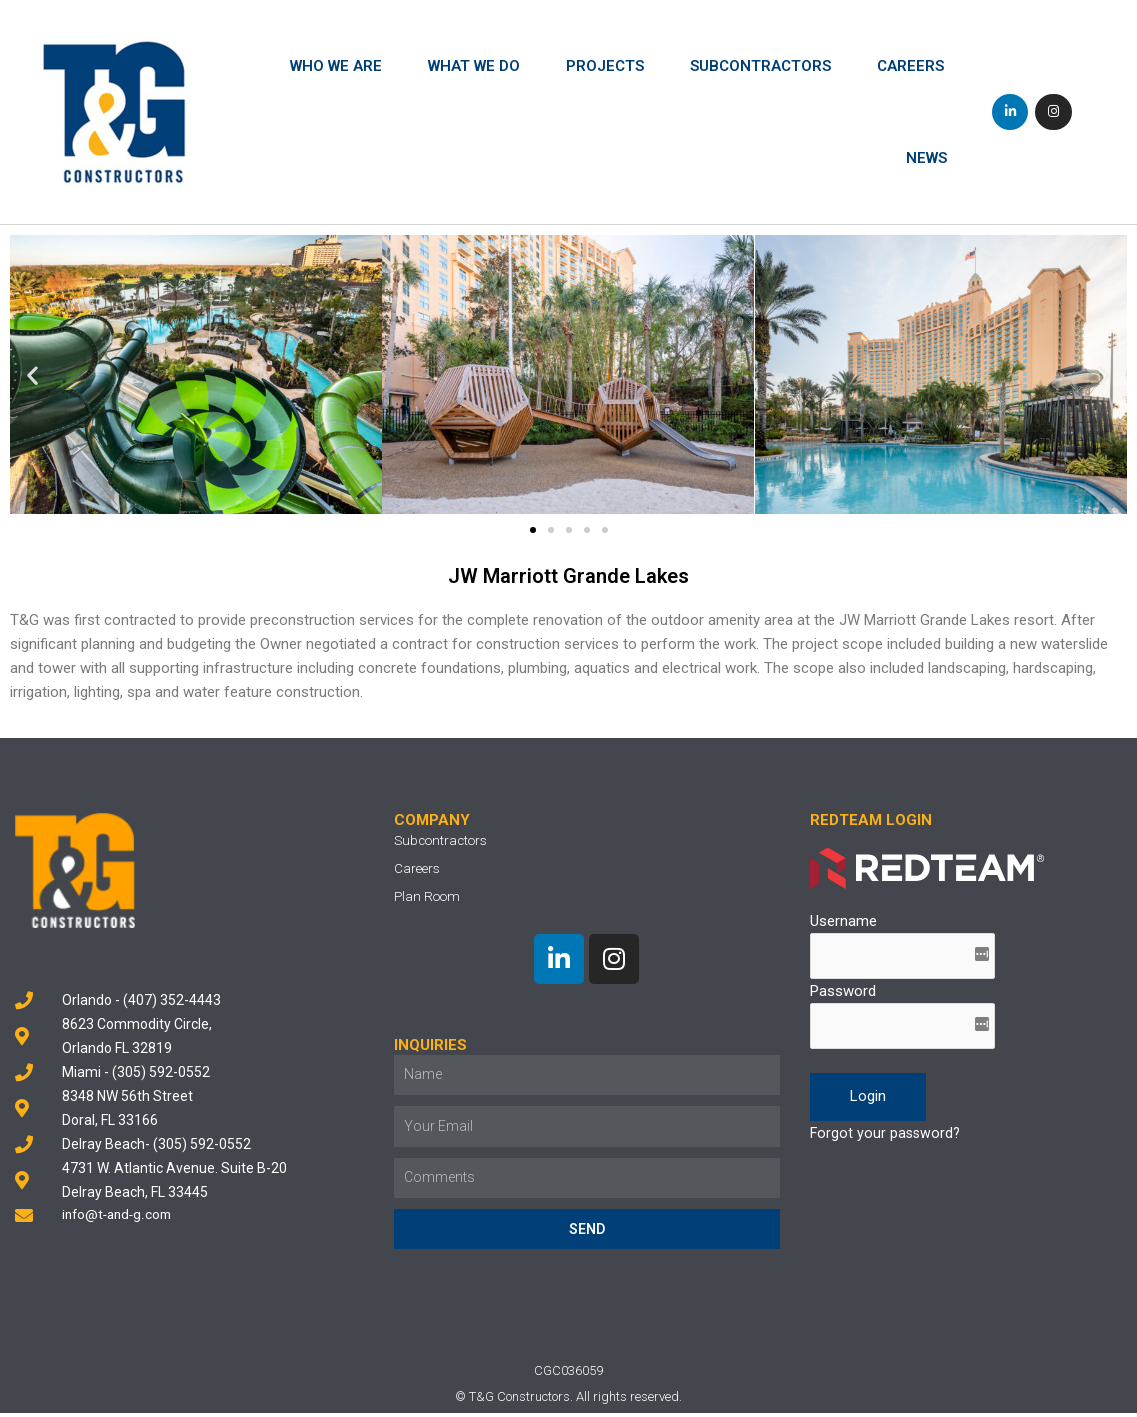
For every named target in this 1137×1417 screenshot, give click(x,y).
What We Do (474, 66)
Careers (910, 66)
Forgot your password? (887, 1138)
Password (843, 994)
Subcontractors (760, 66)
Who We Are (336, 66)
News (926, 158)
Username (843, 921)
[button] (533, 529)
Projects (605, 66)
